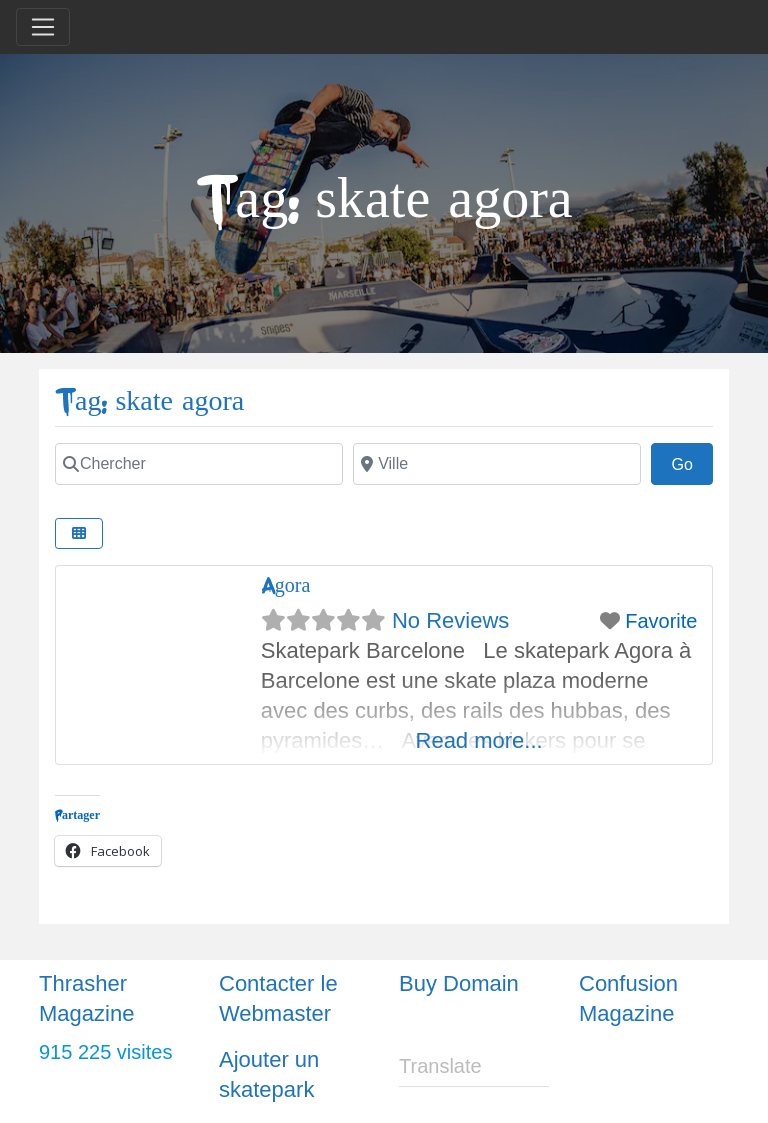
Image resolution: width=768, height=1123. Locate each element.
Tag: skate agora (149, 401)
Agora (286, 585)
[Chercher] (199, 464)
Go (692, 462)
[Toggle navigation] (43, 27)
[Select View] (79, 533)
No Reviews (450, 620)
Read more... (479, 740)
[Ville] (497, 464)
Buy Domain (459, 983)
